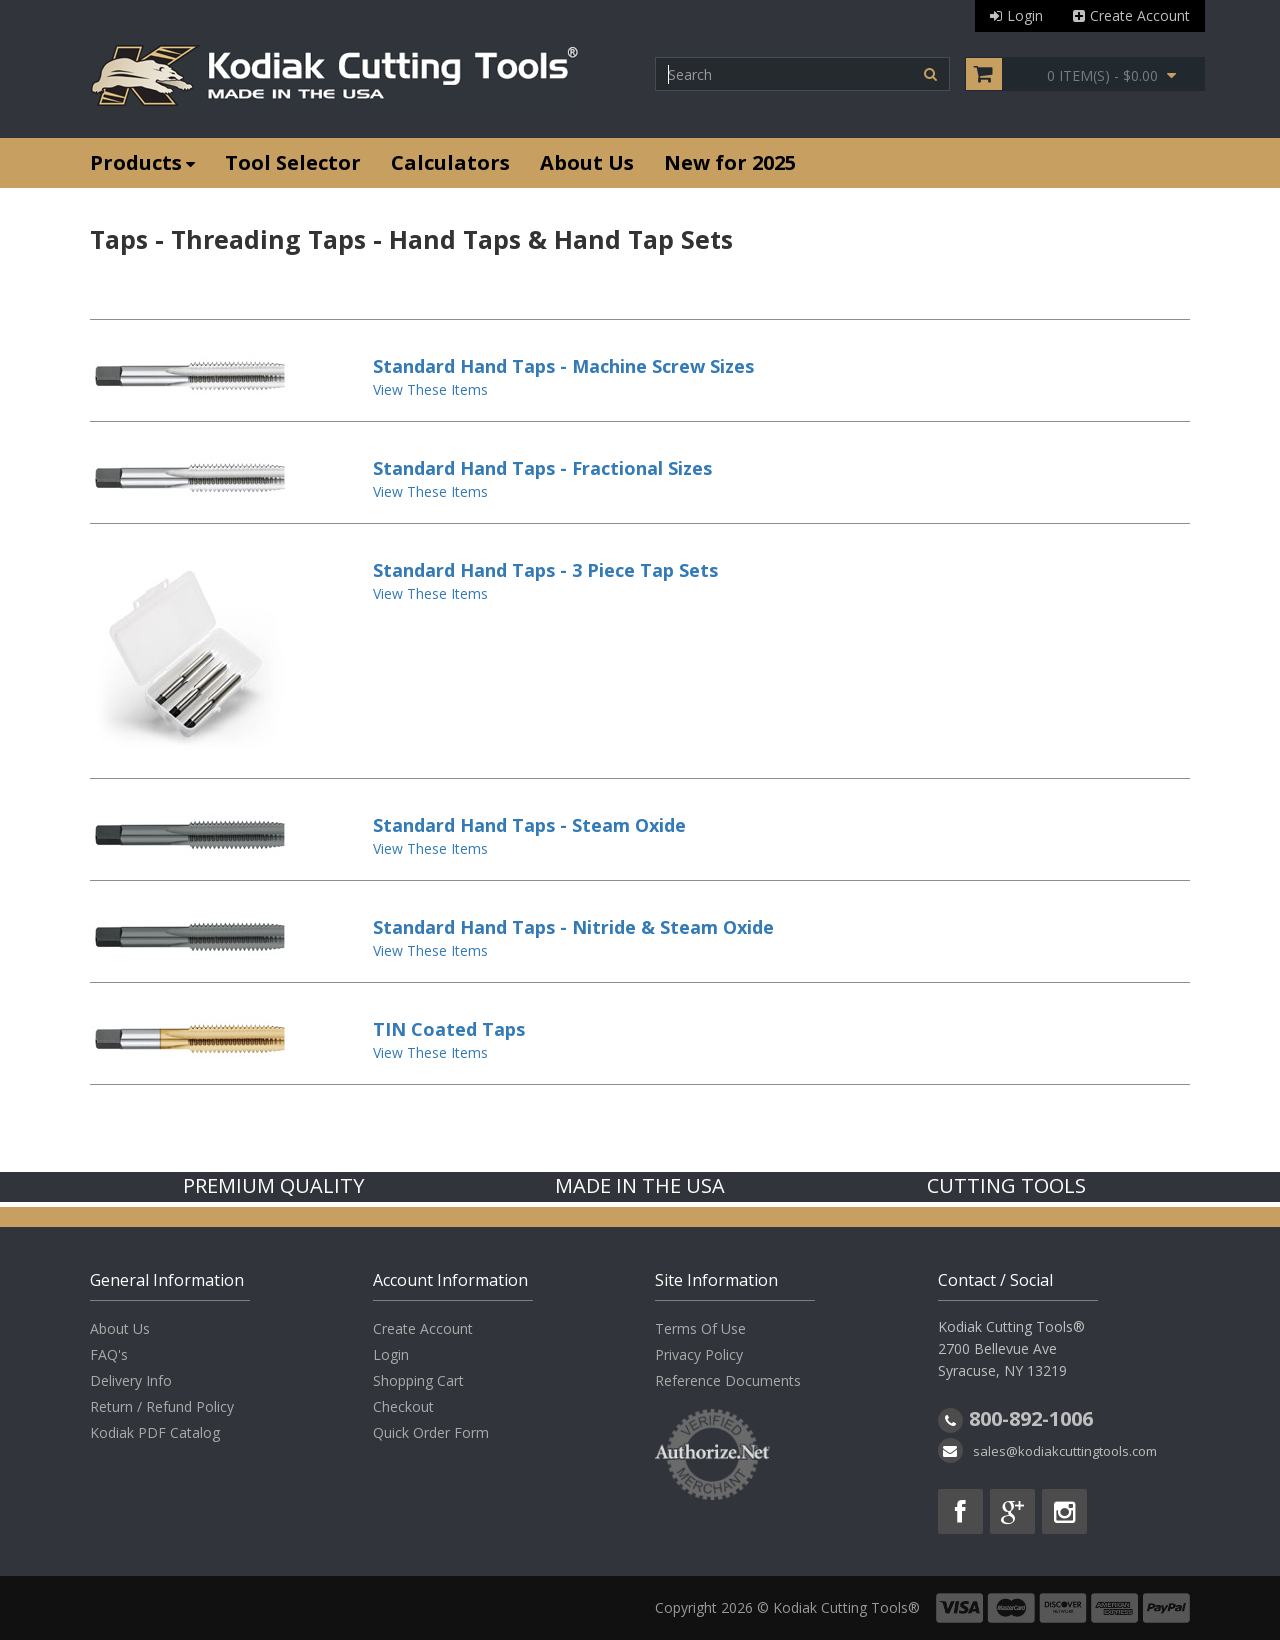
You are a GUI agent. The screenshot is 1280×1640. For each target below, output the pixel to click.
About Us (587, 162)
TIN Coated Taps (449, 1029)
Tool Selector (293, 162)
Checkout (403, 1406)
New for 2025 (730, 162)
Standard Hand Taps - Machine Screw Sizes (563, 366)
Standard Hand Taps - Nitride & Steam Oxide (573, 927)
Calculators (450, 162)
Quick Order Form (431, 1432)
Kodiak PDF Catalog (155, 1432)
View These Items (430, 389)
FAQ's (109, 1354)
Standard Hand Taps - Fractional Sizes (542, 468)
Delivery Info (131, 1380)
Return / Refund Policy (162, 1406)
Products (142, 162)
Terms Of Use (700, 1328)
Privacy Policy (699, 1354)
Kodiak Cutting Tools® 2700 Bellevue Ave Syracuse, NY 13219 (1011, 1348)
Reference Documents (728, 1380)
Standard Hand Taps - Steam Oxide (529, 825)
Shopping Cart (418, 1380)
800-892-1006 (1031, 1418)
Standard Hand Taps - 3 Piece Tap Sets (545, 570)
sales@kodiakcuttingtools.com (1065, 1451)
